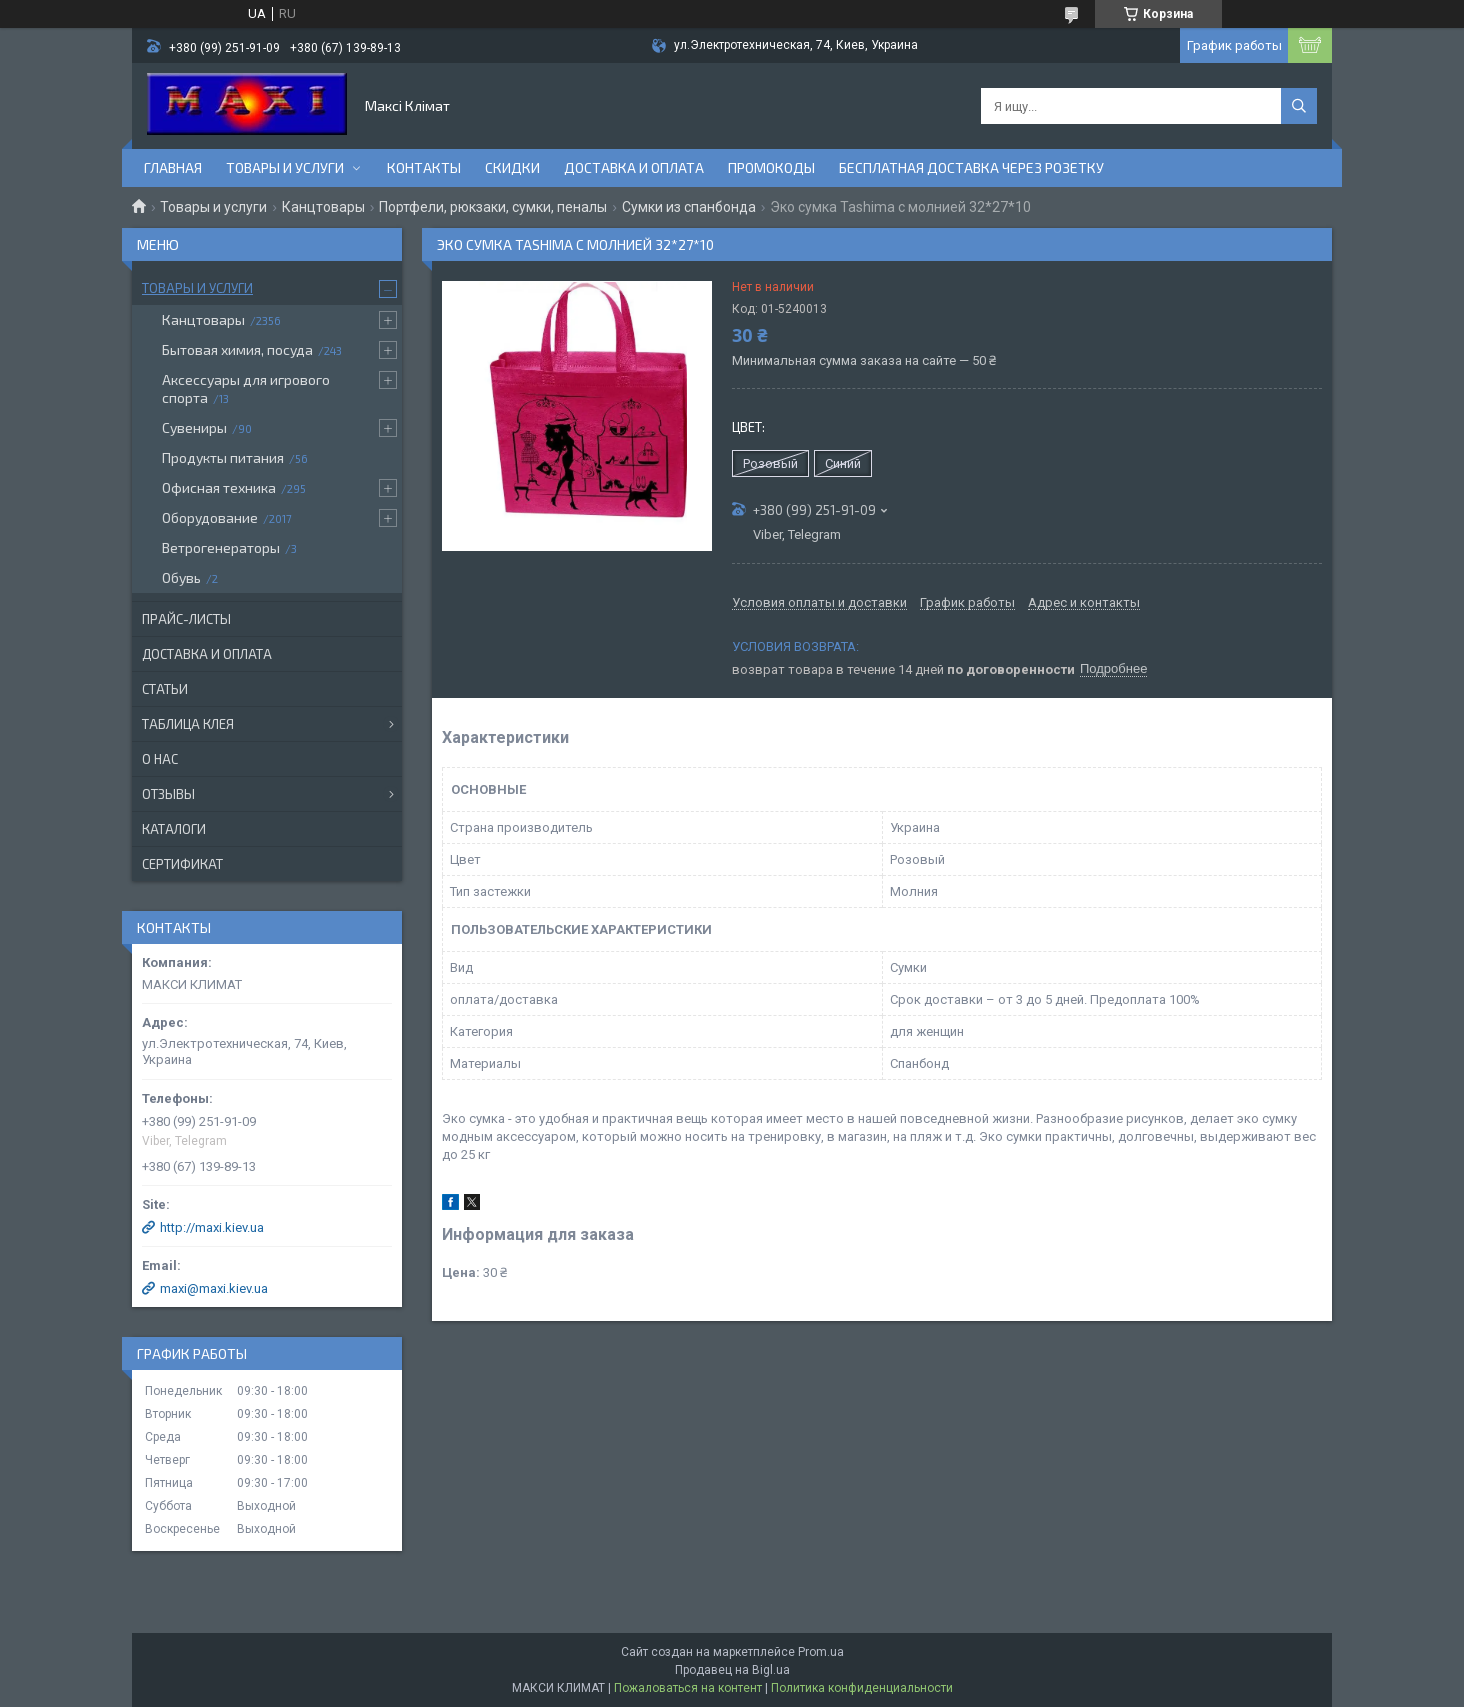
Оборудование (210, 517)
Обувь (181, 577)
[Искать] (1299, 106)
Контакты (424, 167)
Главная (173, 167)
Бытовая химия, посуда (237, 349)
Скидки (512, 167)
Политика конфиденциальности (862, 1688)
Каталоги (174, 829)
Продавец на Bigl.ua (732, 1670)
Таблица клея (188, 724)
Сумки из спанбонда (689, 207)
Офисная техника (219, 487)
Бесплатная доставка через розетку (971, 167)
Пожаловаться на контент (688, 1688)
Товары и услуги (285, 167)
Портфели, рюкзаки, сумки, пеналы (493, 207)
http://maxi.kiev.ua (212, 1227)
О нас (160, 759)
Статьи (165, 689)
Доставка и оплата (634, 167)
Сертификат (182, 864)
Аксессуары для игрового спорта (246, 388)
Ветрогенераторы (221, 547)
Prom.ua (821, 1652)
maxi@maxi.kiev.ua (214, 1288)
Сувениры (194, 427)
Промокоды (771, 167)
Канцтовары (323, 207)
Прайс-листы (186, 619)
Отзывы (168, 794)
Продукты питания (223, 457)
